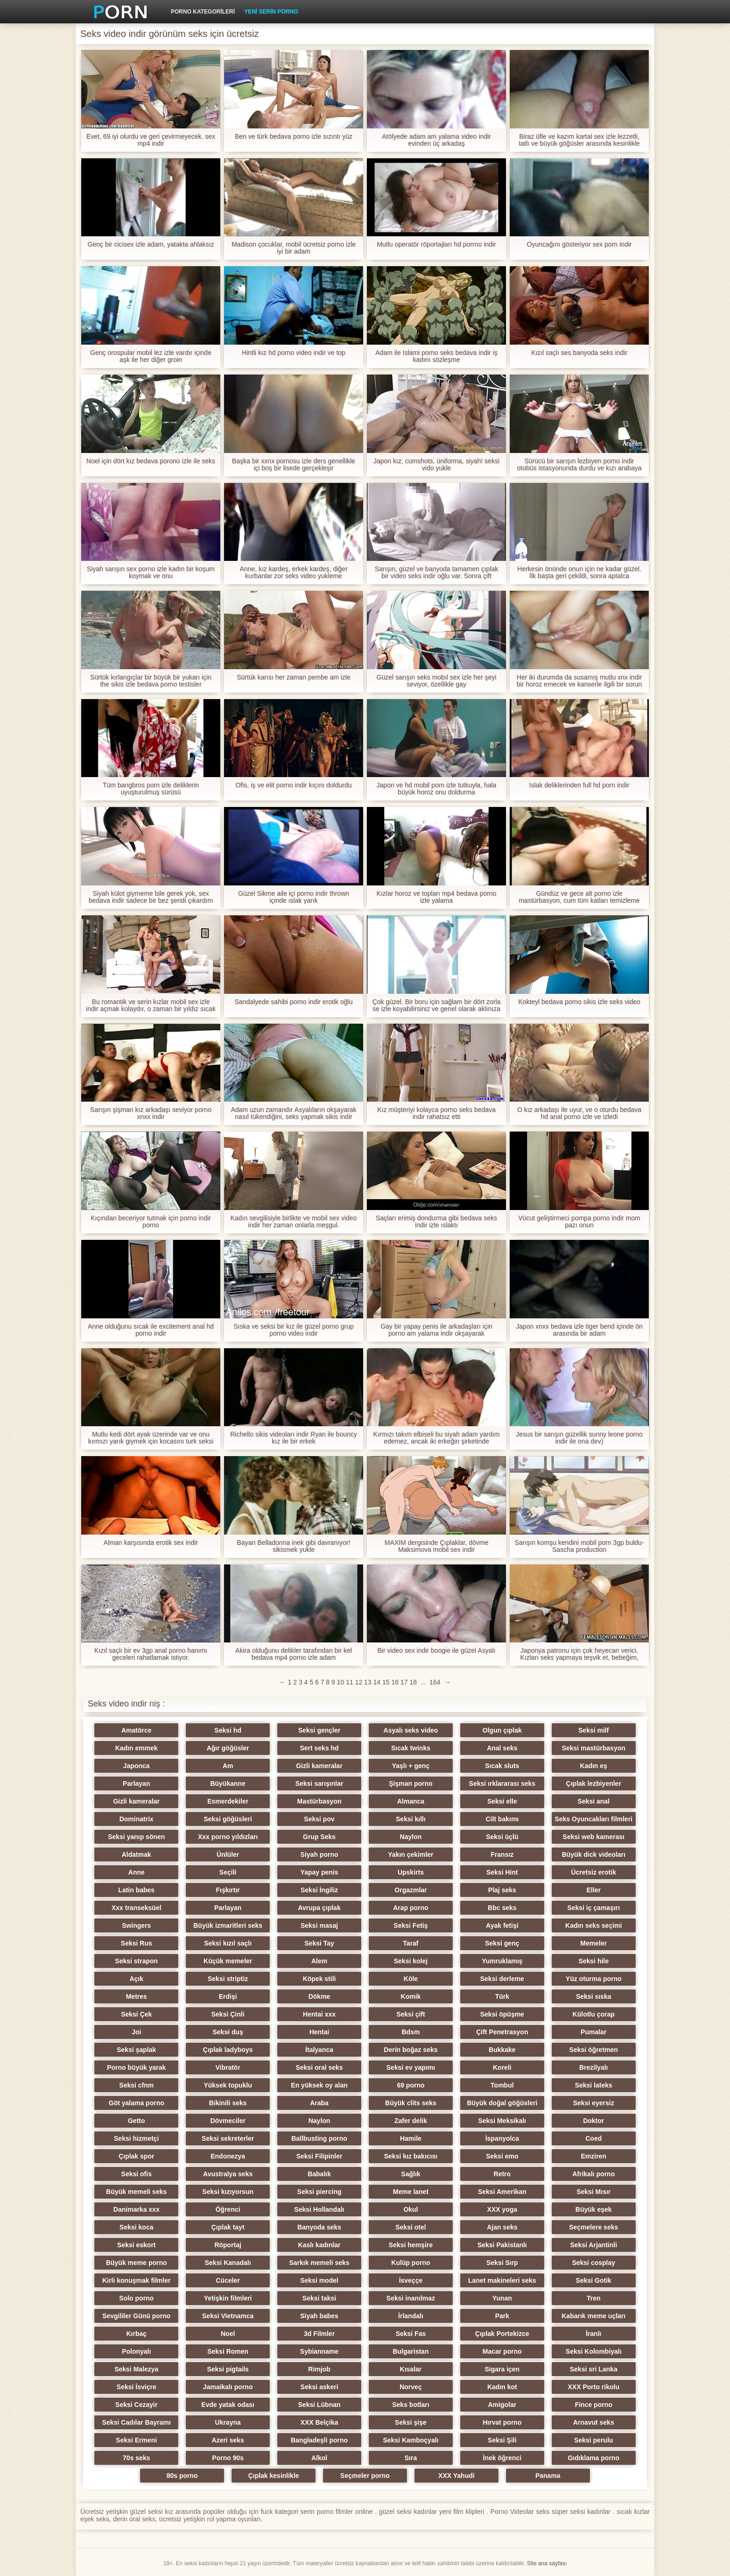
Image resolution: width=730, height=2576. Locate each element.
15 (386, 1682)
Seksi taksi (319, 2298)
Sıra (411, 2458)
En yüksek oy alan (319, 2085)
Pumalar (593, 2032)
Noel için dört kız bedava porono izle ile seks (150, 461)
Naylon (411, 1836)
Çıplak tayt (228, 2227)
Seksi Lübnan (319, 2404)
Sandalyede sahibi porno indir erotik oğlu (294, 1001)
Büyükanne (227, 1783)
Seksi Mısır (593, 2191)
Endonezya (228, 2156)
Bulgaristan (410, 2351)
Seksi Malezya (136, 2369)
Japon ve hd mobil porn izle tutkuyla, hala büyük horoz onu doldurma (437, 789)
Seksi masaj (319, 1925)
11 (349, 1682)
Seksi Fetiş (410, 1925)
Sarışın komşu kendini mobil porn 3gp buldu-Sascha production (579, 1546)
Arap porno (410, 1907)
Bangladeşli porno (319, 2440)
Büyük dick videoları (593, 1854)
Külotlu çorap (594, 2014)
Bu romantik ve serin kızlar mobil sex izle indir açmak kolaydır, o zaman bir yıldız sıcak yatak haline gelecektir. (151, 1005)
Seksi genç (502, 1943)
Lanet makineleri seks (502, 2280)
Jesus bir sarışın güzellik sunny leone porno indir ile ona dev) (579, 1438)
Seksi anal (593, 1801)
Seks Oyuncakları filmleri (593, 1819)
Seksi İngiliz (319, 1890)
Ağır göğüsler (228, 1748)
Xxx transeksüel (136, 1907)
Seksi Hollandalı (319, 2209)
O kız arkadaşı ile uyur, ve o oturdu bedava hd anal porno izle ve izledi (579, 1113)
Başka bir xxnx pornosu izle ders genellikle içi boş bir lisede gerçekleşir (293, 465)
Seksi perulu (593, 2440)
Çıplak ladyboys (228, 2049)
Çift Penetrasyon (502, 2032)
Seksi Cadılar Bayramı (136, 2422)
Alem (319, 1961)
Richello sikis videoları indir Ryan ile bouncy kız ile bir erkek (293, 1438)
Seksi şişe (411, 2422)
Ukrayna (228, 2422)
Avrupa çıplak (319, 1907)
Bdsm (410, 2032)
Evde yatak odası (227, 2404)
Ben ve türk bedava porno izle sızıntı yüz (293, 136)
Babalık (319, 2174)
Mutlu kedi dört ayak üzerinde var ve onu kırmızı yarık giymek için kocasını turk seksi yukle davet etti (150, 1438)
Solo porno (136, 2298)
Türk (502, 1996)
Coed (593, 2138)
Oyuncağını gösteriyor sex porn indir (579, 244)
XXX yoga (502, 2209)
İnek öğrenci (502, 2458)
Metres (136, 1996)
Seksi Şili (502, 2440)
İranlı (593, 2333)
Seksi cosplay (593, 2262)
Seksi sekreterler (228, 2138)
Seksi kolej (411, 1961)
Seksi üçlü (502, 1836)
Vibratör (227, 2067)
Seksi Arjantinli (593, 2245)
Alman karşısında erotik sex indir (151, 1542)
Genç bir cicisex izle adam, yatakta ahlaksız (151, 244)
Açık (136, 1978)
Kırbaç (136, 2333)
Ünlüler (228, 1854)
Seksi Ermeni (136, 2440)
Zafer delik (410, 2120)
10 (340, 1682)
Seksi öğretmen (593, 2049)
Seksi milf (593, 1730)
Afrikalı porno (593, 2174)
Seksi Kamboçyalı (410, 2440)
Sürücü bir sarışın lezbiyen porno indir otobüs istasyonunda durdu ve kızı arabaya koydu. (579, 465)
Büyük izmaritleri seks (227, 1925)
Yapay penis (319, 1872)
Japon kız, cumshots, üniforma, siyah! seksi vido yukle (436, 465)
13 (368, 1682)
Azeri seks (228, 2440)
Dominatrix (136, 1819)
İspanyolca (502, 2138)
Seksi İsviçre (136, 2387)
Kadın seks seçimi (593, 1925)
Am (228, 1765)
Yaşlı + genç (411, 1765)
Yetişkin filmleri (228, 2298)
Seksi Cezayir (136, 2404)
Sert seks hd (319, 1748)
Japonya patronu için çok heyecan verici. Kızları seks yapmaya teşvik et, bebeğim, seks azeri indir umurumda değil (579, 1654)
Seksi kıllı (411, 1819)
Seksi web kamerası (594, 1836)
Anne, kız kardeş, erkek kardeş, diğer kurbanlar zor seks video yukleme (293, 573)
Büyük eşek (594, 2209)
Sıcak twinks (410, 1748)
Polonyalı (136, 2351)
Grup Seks (319, 1836)
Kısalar (411, 2369)
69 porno (410, 2085)
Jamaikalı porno (228, 2387)
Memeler (593, 1943)
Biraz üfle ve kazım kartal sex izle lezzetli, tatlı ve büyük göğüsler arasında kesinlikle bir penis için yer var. (579, 140)
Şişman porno (410, 1783)
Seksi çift (410, 2014)
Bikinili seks (228, 2103)
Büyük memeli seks (136, 2191)
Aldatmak (136, 1854)
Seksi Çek (136, 2014)
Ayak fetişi (502, 1925)
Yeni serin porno (271, 11)
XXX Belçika (319, 2422)
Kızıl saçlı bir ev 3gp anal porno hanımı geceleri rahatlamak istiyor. (150, 1654)
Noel (228, 2333)
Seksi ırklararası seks (502, 1783)
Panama (548, 2475)
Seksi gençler (319, 1730)
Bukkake (502, 2049)
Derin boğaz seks (410, 2049)
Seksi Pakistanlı (502, 2245)
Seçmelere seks (593, 2227)
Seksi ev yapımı (410, 2067)
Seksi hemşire (411, 2245)
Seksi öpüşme (502, 2014)
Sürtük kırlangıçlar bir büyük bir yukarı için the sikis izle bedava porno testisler (150, 681)
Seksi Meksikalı (502, 2120)
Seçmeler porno (365, 2475)
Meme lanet (410, 2191)
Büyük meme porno (136, 2262)
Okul (410, 2209)
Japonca (136, 1765)
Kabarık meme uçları (593, 2316)
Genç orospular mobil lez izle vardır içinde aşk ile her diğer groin (150, 356)
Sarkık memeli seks (319, 2262)
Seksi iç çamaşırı (593, 1907)
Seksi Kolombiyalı (594, 2351)
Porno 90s (228, 2458)
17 (404, 1682)
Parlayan (136, 1783)
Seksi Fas (411, 2333)
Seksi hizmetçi (136, 2138)
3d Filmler (319, 2333)
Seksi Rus (136, 1943)
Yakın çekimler (410, 1854)
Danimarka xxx (136, 2209)
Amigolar (502, 2404)
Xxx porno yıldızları (228, 1836)
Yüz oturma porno (594, 1978)
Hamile (410, 2138)
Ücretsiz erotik (593, 1872)
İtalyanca (319, 2049)
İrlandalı (410, 2316)
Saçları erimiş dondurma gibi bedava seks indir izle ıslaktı (436, 1222)
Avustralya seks (228, 2174)
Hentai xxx (319, 2014)
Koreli (502, 2067)
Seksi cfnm (136, 2085)
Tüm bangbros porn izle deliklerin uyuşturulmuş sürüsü (151, 789)
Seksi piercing (319, 2191)
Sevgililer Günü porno (136, 2316)
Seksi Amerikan (502, 2191)
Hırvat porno (502, 2422)
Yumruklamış (502, 1961)
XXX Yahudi (456, 2475)
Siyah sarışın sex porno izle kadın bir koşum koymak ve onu (151, 573)
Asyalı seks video (411, 1730)
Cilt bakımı (502, 1819)
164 (434, 1682)
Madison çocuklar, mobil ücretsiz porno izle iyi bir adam (294, 248)
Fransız (502, 1854)
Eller (594, 1890)
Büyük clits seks (410, 2103)
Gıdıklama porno (593, 2458)
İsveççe (411, 2280)
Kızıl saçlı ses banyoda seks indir (579, 352)
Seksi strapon (136, 1961)
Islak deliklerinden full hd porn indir (579, 785)
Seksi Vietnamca (227, 2316)
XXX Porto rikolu (593, 2387)
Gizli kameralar (319, 1765)
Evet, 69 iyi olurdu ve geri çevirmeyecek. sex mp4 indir (150, 140)
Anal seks (502, 1748)
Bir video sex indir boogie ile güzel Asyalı (437, 1650)
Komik (411, 1996)
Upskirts (411, 1872)
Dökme (319, 1996)
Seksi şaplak (136, 2049)
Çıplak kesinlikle (273, 2475)
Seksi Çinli (228, 2014)
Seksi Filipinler (319, 2156)
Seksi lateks (593, 2085)
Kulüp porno (410, 2262)
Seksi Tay (319, 1943)
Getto (136, 2120)
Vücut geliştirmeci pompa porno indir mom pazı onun (579, 1222)
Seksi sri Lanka (594, 2369)
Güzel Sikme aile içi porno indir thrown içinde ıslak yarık (293, 897)
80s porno (182, 2475)
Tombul (502, 2085)
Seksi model (319, 2280)
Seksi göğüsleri (228, 1819)
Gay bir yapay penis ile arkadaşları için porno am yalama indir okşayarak (436, 1330)
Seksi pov (319, 1819)
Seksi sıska (593, 1996)
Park (502, 2316)
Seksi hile (593, 1961)
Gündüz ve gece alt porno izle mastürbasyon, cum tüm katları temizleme (579, 897)
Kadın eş (593, 1765)
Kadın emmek (136, 1748)
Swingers (136, 1925)
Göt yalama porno (136, 2103)
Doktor (593, 2120)
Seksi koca (136, 2227)
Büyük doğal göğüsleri (502, 2103)
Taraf (410, 1943)
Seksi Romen (227, 2351)
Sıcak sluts (502, 1765)
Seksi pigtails (227, 2369)
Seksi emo (502, 2156)
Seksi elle (502, 1801)
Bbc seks (502, 1907)
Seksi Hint (502, 1872)
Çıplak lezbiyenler (593, 1783)
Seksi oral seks (319, 2067)
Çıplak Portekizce (502, 2333)
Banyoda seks (319, 2227)
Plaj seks (502, 1890)
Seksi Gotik (593, 2280)
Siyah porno (319, 1854)
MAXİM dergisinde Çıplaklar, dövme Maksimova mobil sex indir (437, 1546)
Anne (136, 1872)
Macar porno (502, 2351)
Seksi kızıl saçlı (228, 1943)
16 (395, 1682)
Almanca (410, 1801)
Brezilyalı (593, 2067)
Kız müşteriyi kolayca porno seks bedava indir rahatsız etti (436, 1113)
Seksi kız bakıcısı (410, 2156)
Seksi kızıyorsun (227, 2191)
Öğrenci (228, 2209)
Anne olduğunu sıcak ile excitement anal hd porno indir (151, 1330)
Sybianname (319, 2351)
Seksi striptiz (228, 1978)
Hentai (319, 2032)
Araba (319, 2103)
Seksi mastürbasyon (593, 1748)
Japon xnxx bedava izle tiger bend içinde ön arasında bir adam (579, 1330)
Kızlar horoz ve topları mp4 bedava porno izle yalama (437, 897)
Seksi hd (227, 1730)
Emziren (593, 2156)
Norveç (410, 2387)
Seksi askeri (319, 2387)
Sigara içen (501, 2369)
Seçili (228, 1872)
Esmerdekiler (227, 1801)
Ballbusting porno (319, 2138)
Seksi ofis (136, 2174)
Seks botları (410, 2404)
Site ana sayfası (547, 2563)
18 (413, 1682)
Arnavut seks (593, 2422)
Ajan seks (502, 2227)
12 (359, 1682)
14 (377, 1682)
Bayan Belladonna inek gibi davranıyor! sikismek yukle (294, 1546)
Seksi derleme (502, 1978)
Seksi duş (227, 2032)
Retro (502, 2174)
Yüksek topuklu (228, 2085)
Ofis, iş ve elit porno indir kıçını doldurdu (293, 785)
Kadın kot (502, 2387)
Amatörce (136, 1730)
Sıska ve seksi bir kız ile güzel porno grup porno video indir (293, 1330)
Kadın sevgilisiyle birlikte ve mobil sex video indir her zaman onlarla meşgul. (294, 1222)
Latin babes (136, 1890)
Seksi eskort (136, 2245)
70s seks (136, 2458)
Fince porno (593, 2404)
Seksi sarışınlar (319, 1783)
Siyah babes (319, 2316)
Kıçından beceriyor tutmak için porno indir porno (151, 1222)
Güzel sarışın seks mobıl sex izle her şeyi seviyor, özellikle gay (437, 681)
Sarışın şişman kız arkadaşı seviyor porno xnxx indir (150, 1113)
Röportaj (227, 2245)
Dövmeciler (227, 2120)
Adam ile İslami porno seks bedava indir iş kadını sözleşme (436, 356)
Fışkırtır (227, 1890)
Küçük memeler (228, 1961)
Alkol (319, 2458)
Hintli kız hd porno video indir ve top (293, 352)
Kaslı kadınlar (319, 2245)
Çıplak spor (136, 2156)
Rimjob (319, 2369)
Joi (136, 2032)
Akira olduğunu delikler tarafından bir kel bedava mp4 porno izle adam (293, 1654)
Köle (411, 1978)
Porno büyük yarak (136, 2067)
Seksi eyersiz (593, 2103)
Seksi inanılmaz (410, 2298)
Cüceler (227, 2280)
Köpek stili (319, 1978)
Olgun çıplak (502, 1730)
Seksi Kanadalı (228, 2262)
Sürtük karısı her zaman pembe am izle (294, 677)
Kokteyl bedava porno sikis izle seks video (579, 1001)
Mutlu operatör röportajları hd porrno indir (436, 244)
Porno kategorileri (203, 11)
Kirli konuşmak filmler (136, 2280)
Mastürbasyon (319, 1801)
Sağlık (410, 2174)
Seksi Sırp (502, 2262)
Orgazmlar (410, 1890)
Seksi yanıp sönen (136, 1836)
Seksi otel (410, 2227)
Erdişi (228, 1996)
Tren (594, 2298)
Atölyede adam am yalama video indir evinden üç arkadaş (436, 140)
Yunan (502, 2298)
